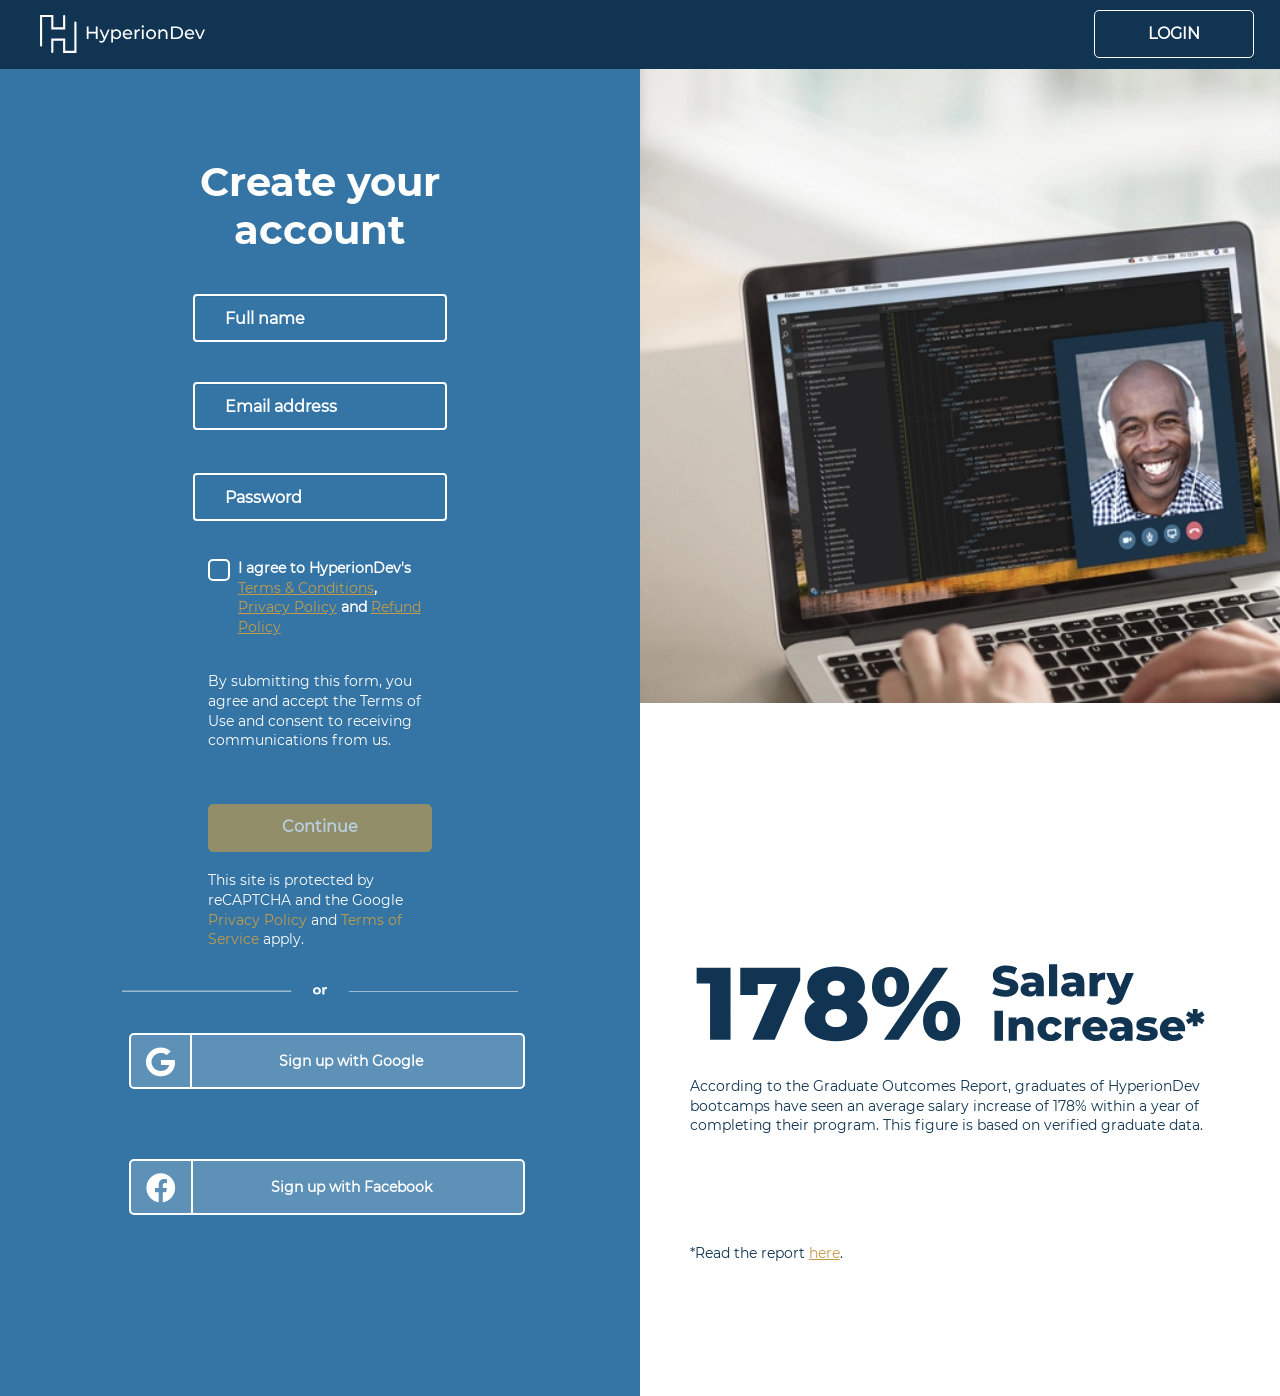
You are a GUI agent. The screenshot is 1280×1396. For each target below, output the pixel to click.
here (824, 1253)
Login (1174, 33)
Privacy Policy (257, 920)
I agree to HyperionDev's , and (329, 597)
